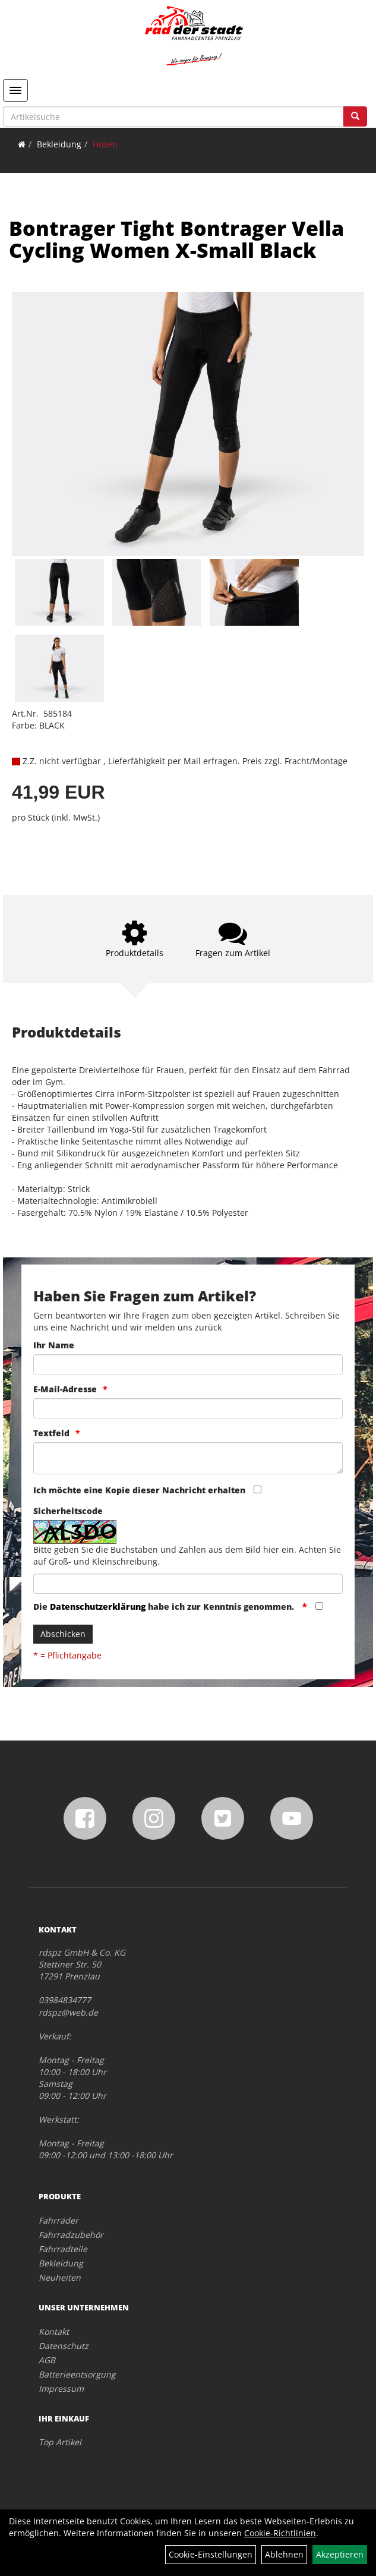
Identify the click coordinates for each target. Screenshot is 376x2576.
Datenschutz (64, 2345)
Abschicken (63, 1633)
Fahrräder (58, 2220)
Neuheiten (60, 2277)
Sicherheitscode (68, 1510)
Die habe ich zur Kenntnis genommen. (164, 1606)
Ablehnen (284, 2554)
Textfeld (51, 1433)
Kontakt (54, 2331)
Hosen (105, 144)
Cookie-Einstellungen (210, 2554)
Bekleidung (59, 144)
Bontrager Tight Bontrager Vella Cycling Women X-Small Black (176, 239)
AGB (47, 2360)
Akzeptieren (340, 2554)
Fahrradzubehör (71, 2234)
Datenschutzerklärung (98, 1606)
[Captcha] (188, 1584)
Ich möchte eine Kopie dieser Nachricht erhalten (139, 1490)
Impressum (61, 2388)
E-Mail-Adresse (65, 1389)
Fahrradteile (63, 2249)
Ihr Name (53, 1345)
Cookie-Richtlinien (280, 2533)
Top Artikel (60, 2442)
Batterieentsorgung (77, 2374)
